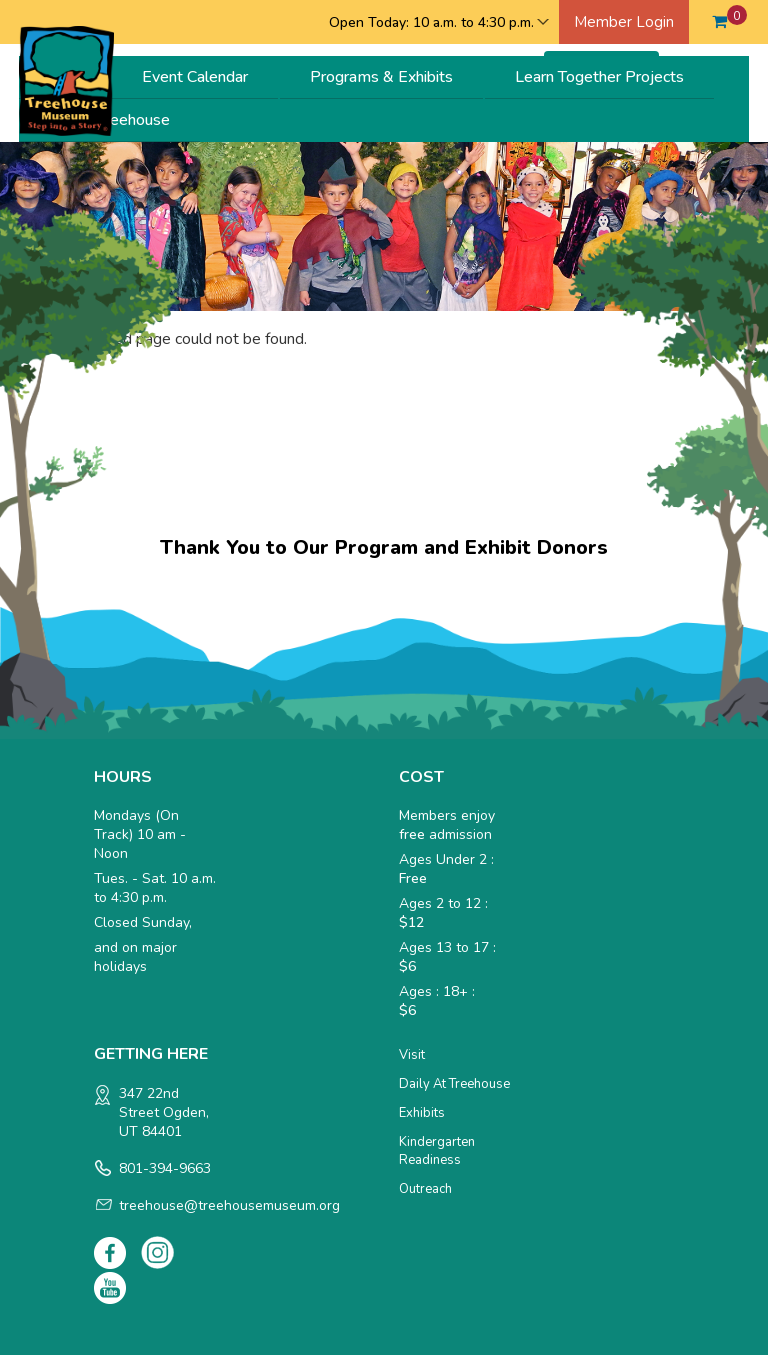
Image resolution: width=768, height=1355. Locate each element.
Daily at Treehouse (454, 1084)
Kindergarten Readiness (437, 1151)
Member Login (624, 22)
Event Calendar (195, 77)
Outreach (425, 1189)
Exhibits (422, 1113)
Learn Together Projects (599, 77)
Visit (412, 1055)
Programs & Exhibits (381, 77)
